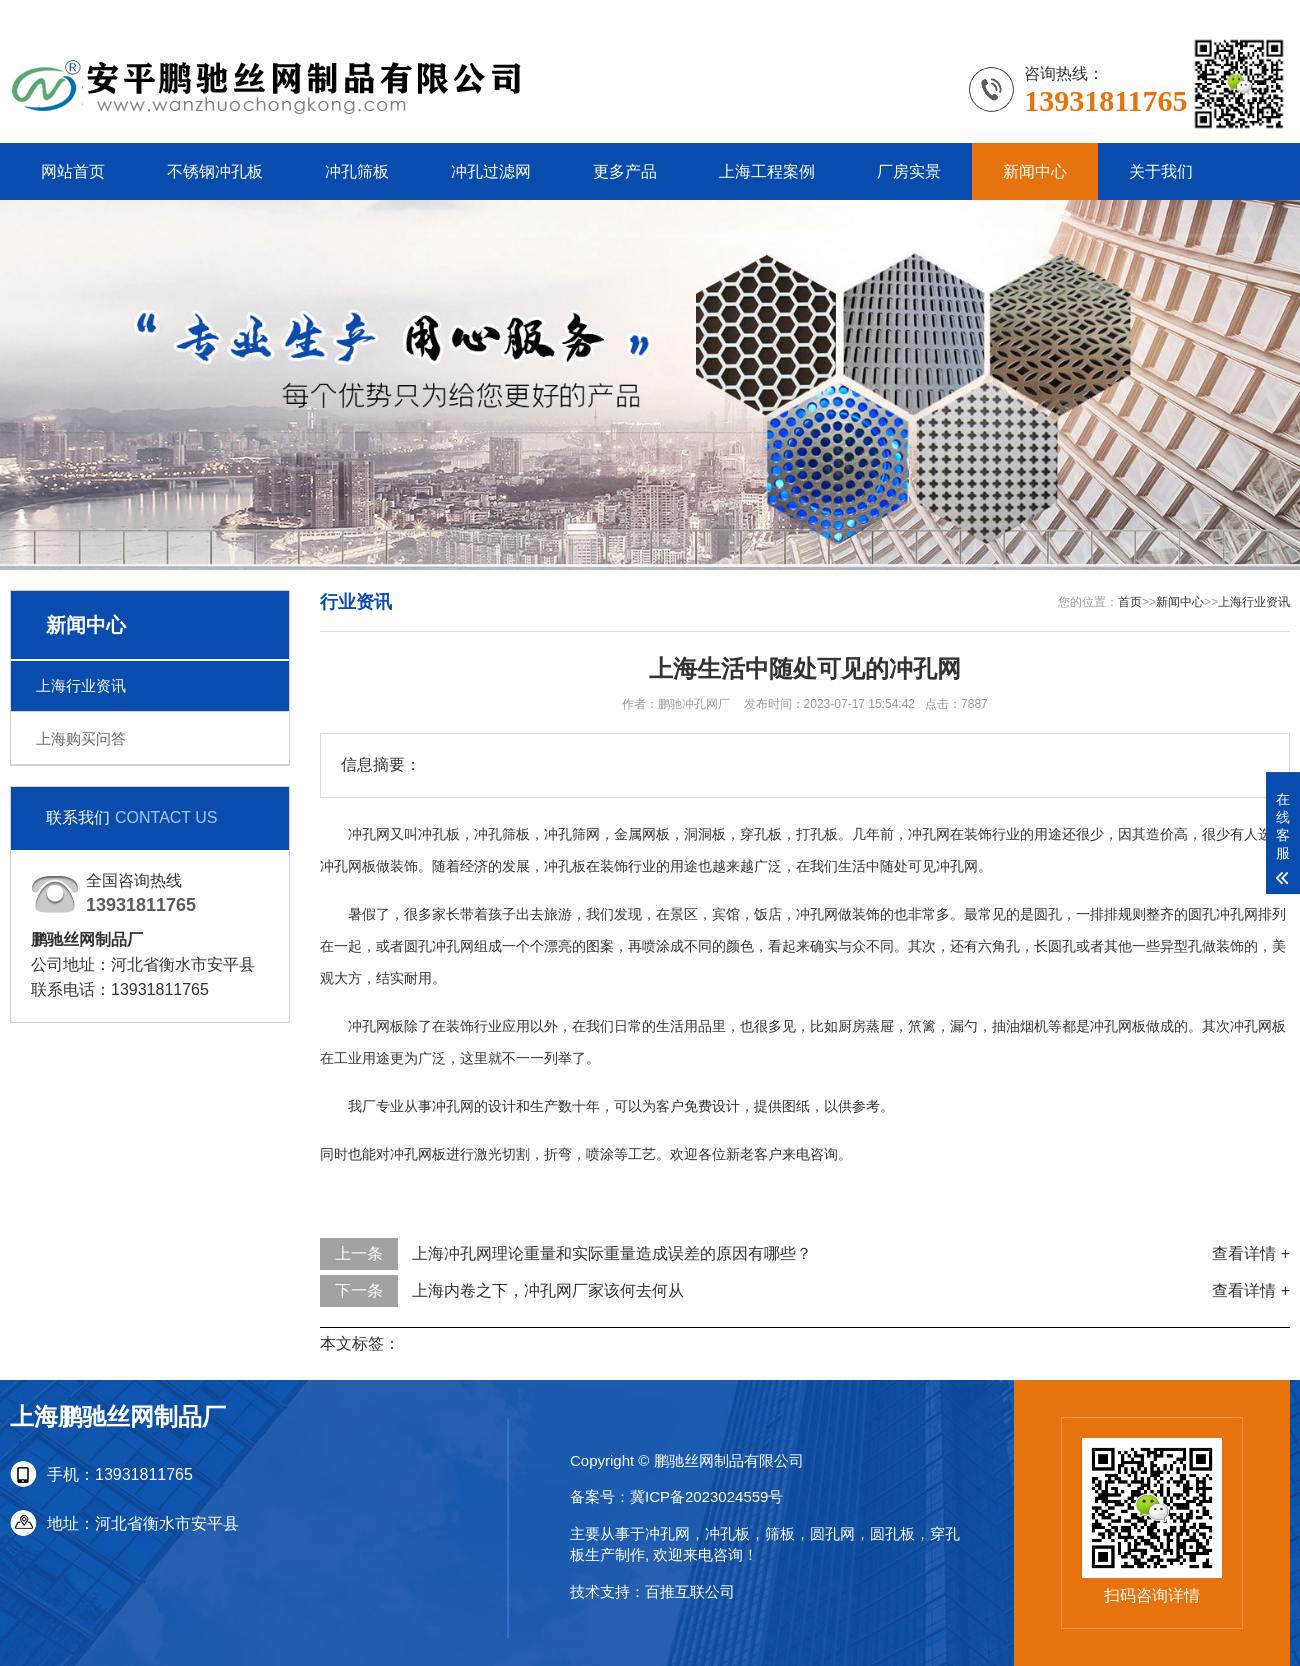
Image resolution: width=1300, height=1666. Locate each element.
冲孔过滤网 (491, 171)
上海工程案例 (767, 171)
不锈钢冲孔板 (215, 171)
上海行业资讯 (81, 685)
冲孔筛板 (357, 171)
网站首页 (73, 171)
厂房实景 (909, 171)
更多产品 (625, 171)
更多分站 (1258, 14)
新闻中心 (1035, 171)
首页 (1130, 602)
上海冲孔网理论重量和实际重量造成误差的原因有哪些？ (612, 1253)
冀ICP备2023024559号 (706, 1496)
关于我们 (1161, 171)
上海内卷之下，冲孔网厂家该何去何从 (548, 1290)
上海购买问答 (81, 738)
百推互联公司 (690, 1591)
